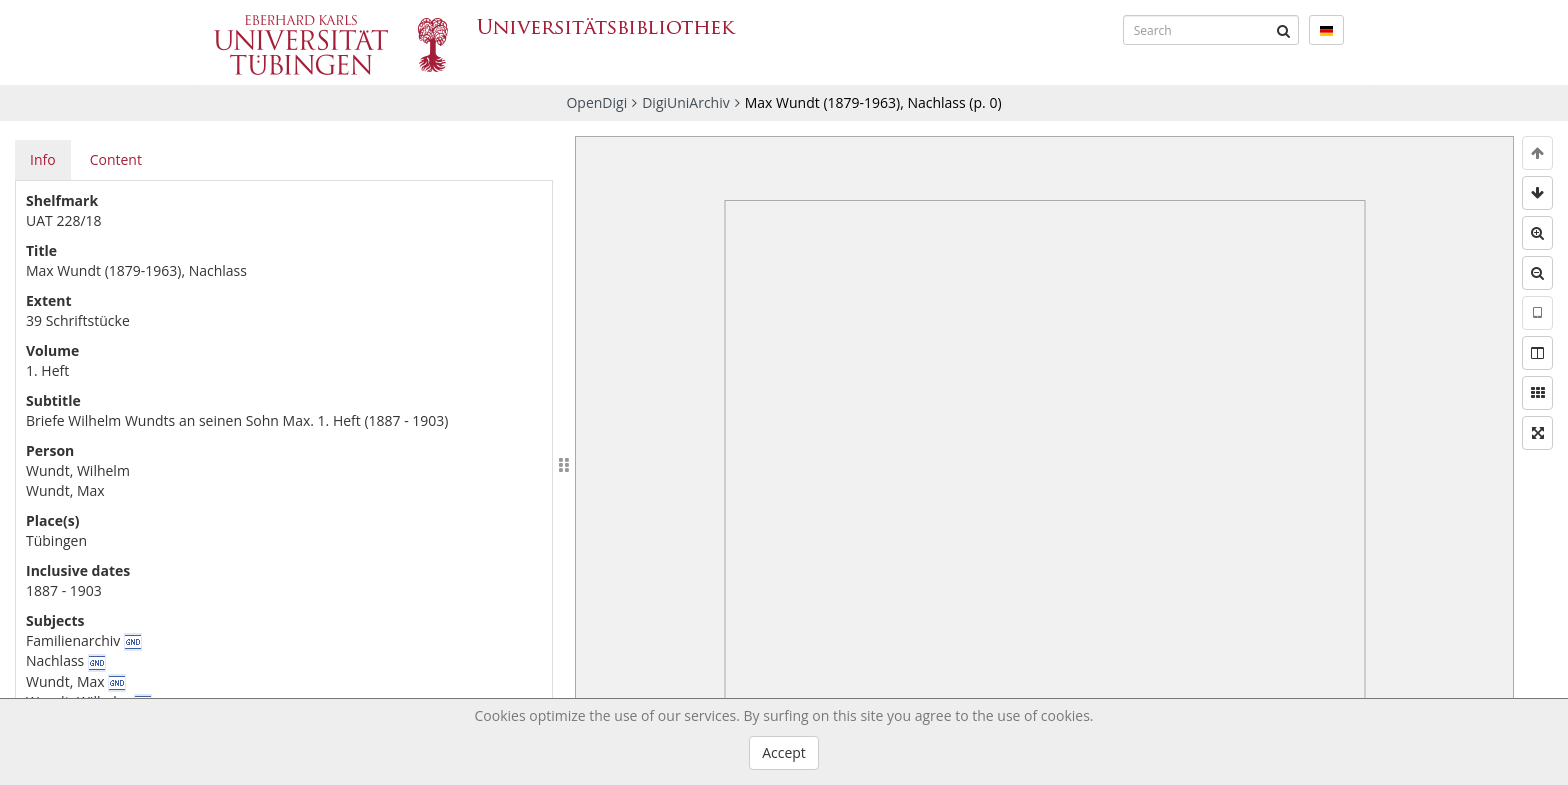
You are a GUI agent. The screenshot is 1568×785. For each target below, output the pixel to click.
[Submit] (1284, 30)
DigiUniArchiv (686, 102)
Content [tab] (116, 159)
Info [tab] (43, 159)
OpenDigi (596, 102)
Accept (784, 752)
